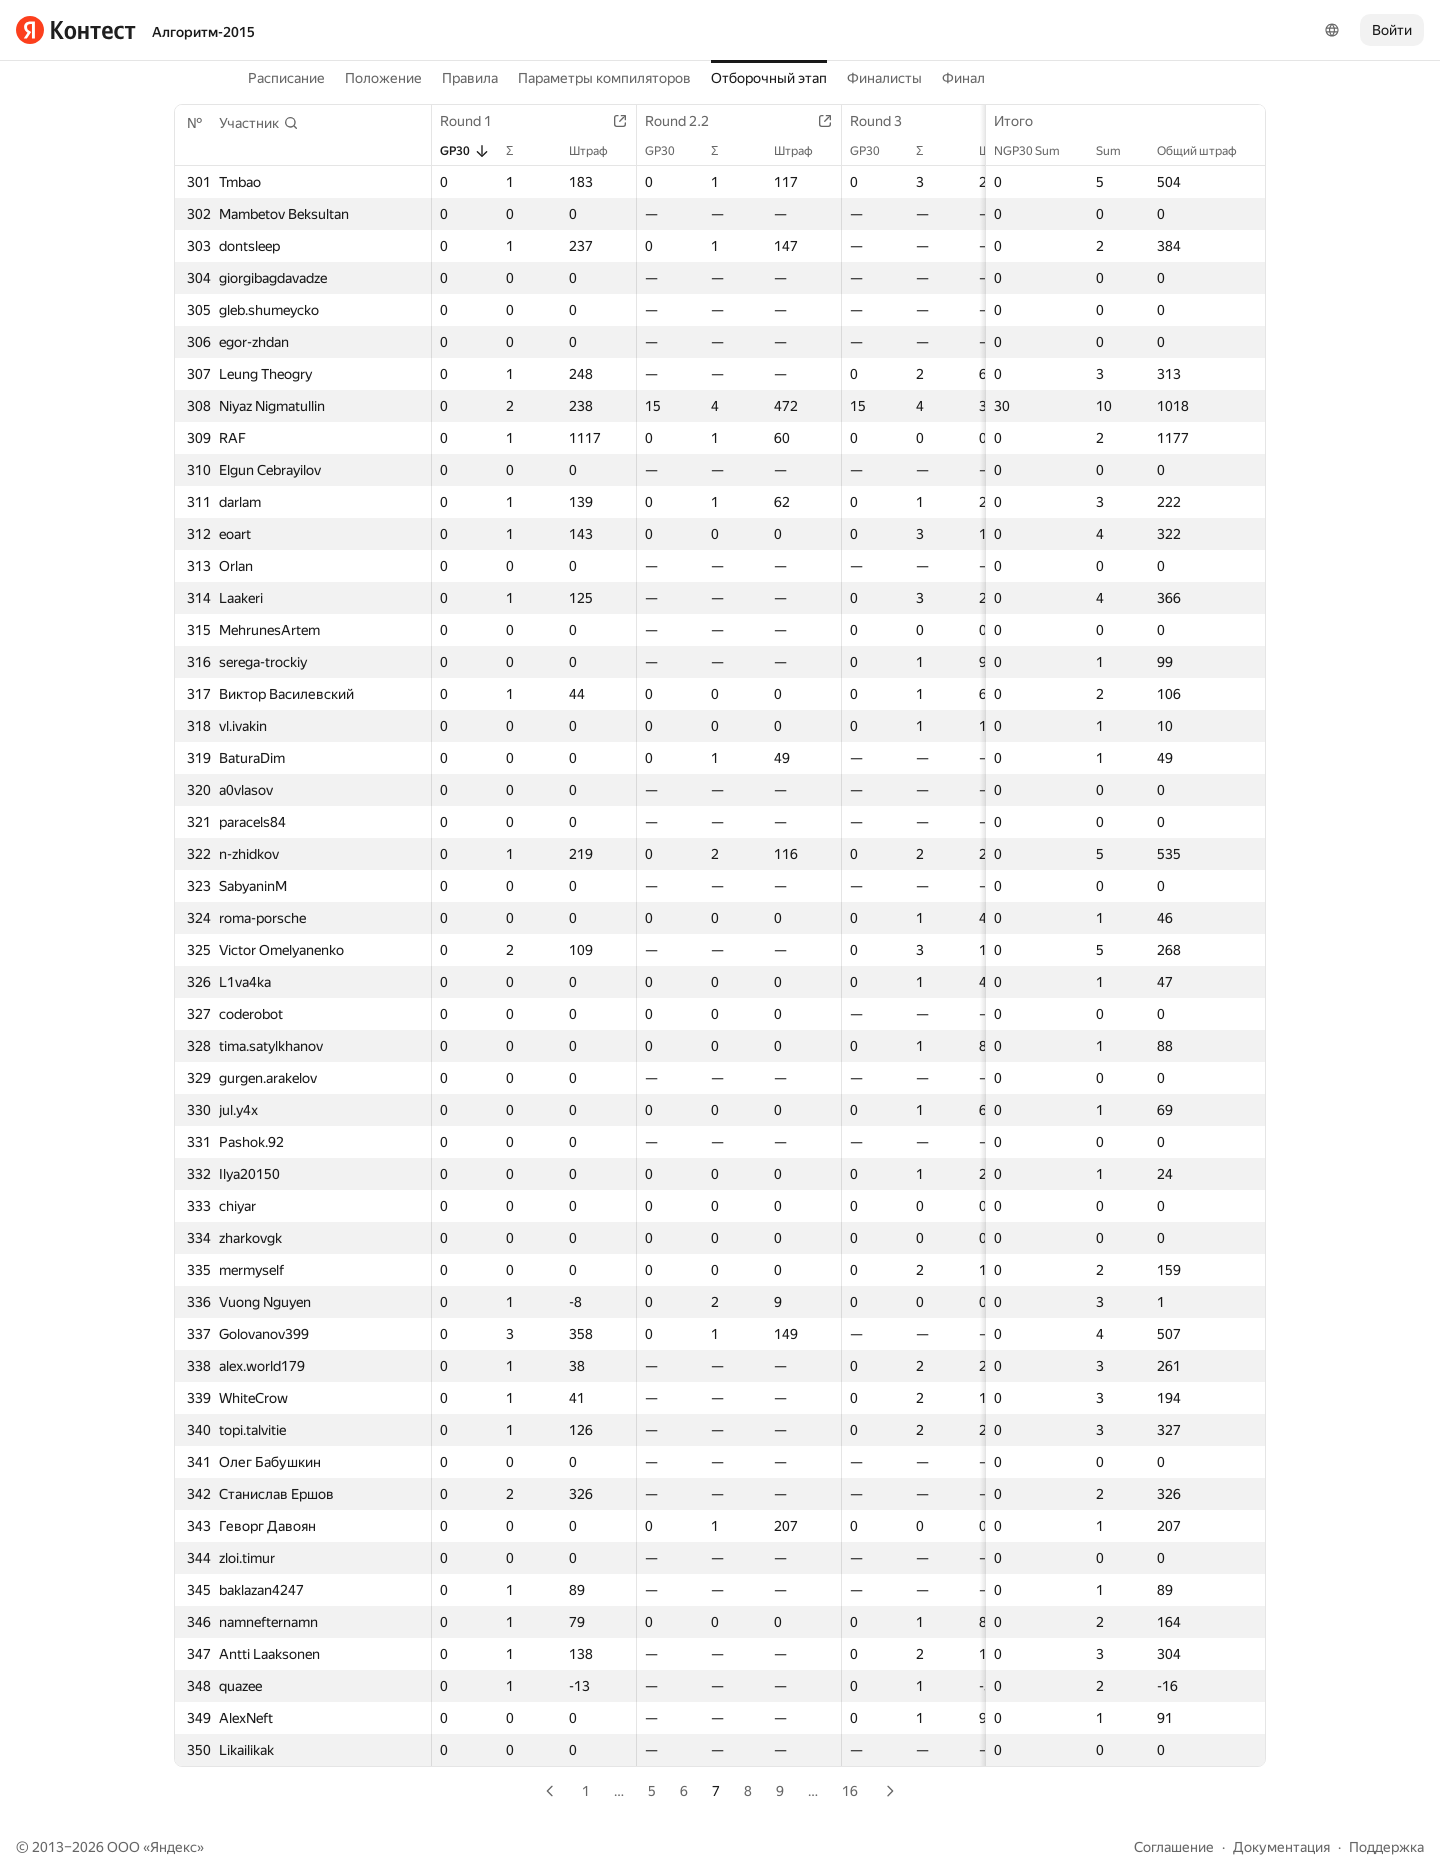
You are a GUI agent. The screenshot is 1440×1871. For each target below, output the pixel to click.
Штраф (598, 151)
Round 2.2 (687, 121)
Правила (470, 78)
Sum (1118, 151)
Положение (383, 78)
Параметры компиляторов (604, 78)
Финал (963, 78)
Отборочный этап (769, 78)
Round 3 (886, 121)
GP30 (465, 151)
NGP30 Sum (1037, 151)
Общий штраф (1207, 151)
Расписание (286, 78)
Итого (1023, 121)
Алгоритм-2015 (203, 32)
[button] (259, 123)
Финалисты (884, 78)
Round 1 (476, 121)
